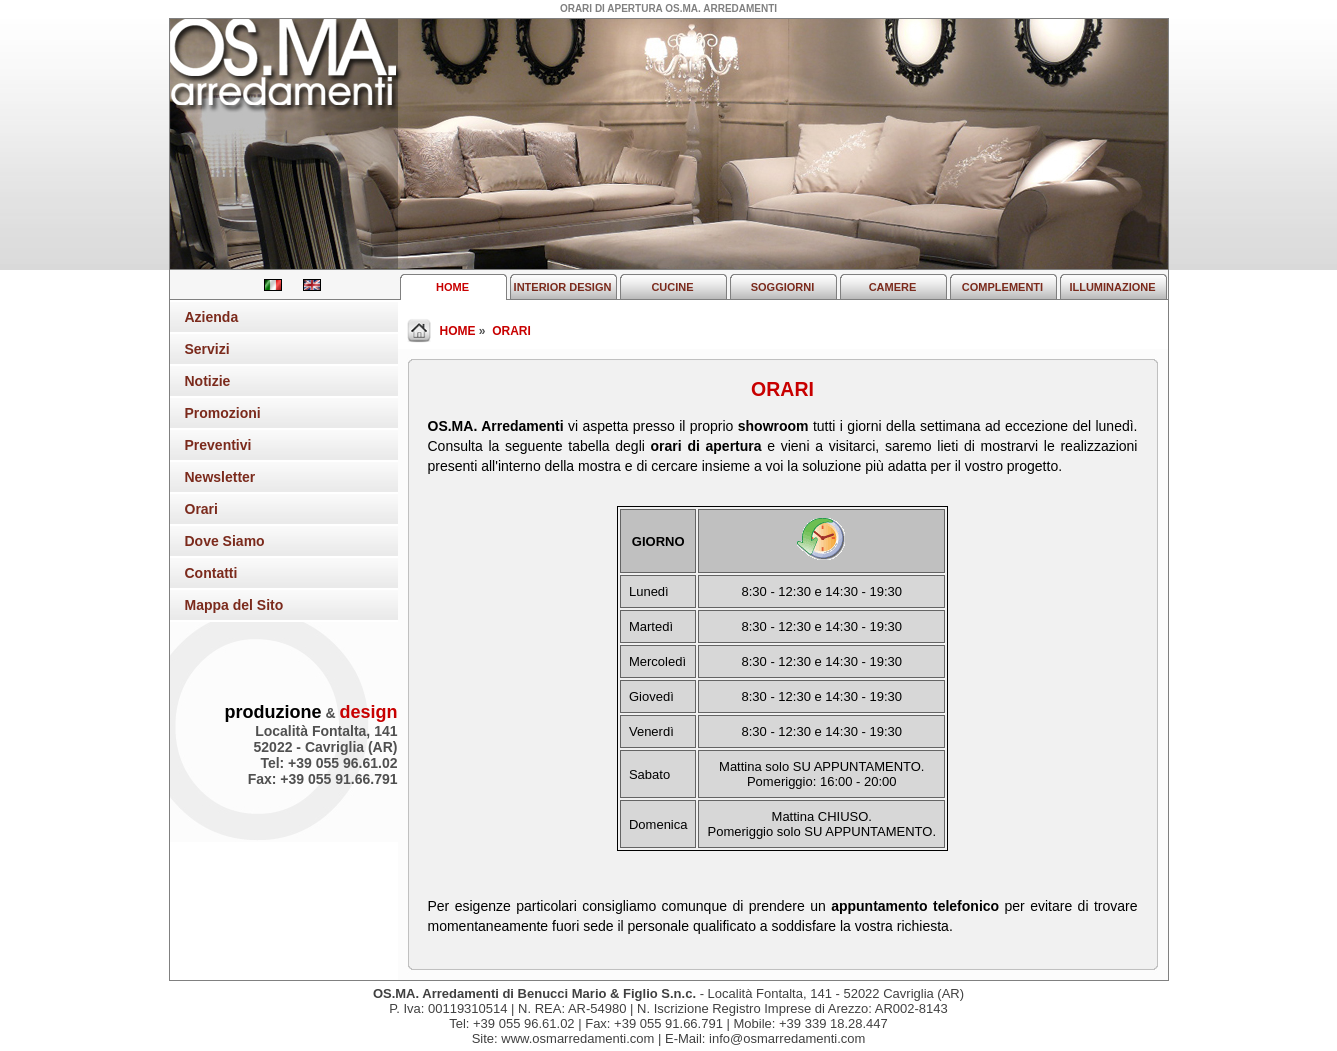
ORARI (511, 331)
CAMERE (893, 287)
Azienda (212, 317)
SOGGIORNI (783, 287)
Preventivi (218, 445)
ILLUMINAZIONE (1112, 287)
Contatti (211, 573)
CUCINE (672, 287)
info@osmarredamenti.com (787, 1038)
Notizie (208, 381)
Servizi (207, 349)
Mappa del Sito (234, 605)
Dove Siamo (225, 541)
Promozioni (223, 413)
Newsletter (220, 477)
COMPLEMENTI (1002, 287)
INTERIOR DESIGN (563, 287)
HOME (452, 287)
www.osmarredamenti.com (577, 1038)
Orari (201, 509)
